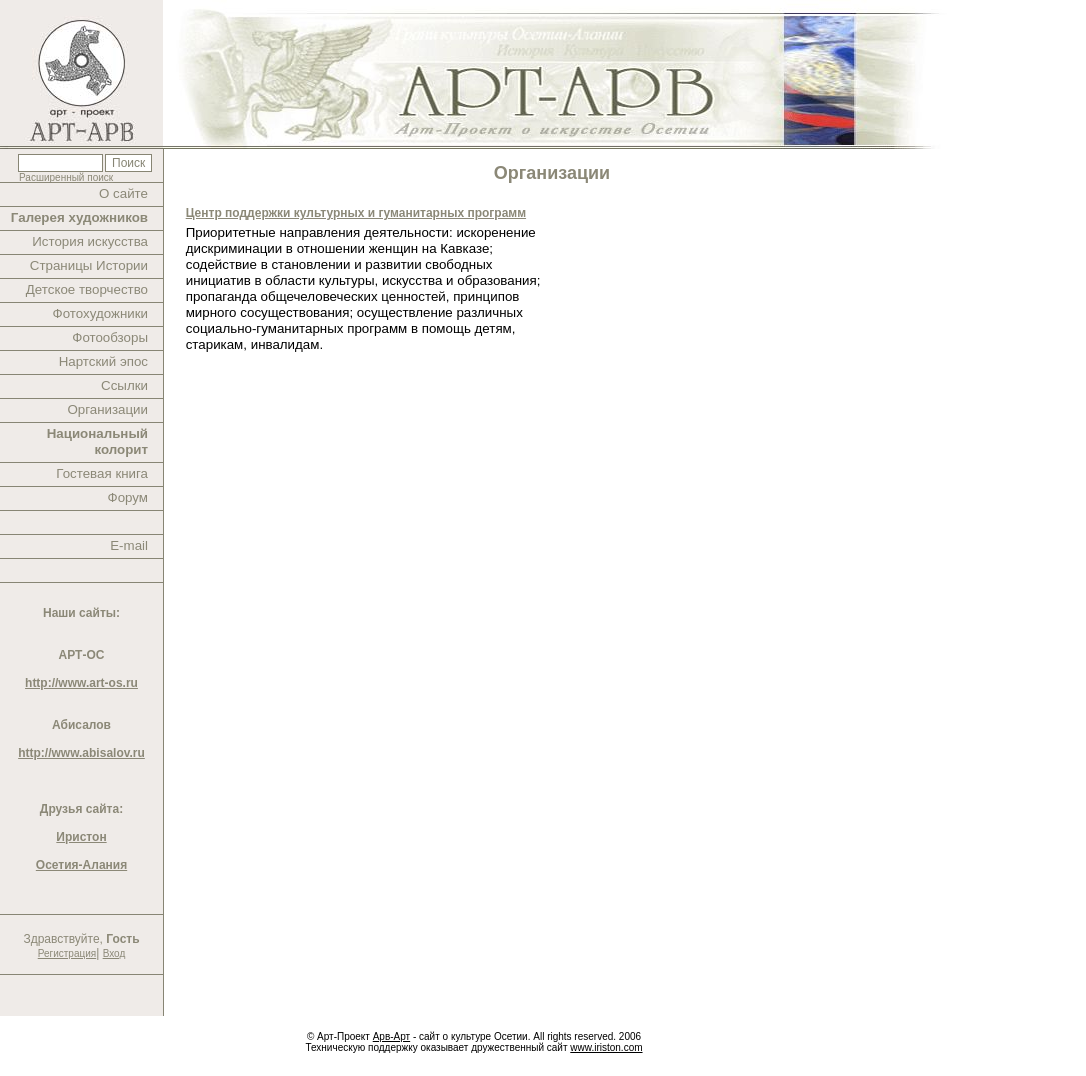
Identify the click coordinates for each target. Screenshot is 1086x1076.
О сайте (123, 193)
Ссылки (124, 385)
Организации (107, 409)
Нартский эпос (103, 361)
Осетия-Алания (81, 865)
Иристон (81, 837)
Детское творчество (87, 289)
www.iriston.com (606, 1047)
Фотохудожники (100, 313)
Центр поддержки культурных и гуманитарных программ (356, 213)
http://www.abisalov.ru (81, 753)
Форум (128, 497)
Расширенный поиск (66, 177)
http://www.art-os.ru (81, 683)
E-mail (129, 545)
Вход (114, 953)
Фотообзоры (110, 337)
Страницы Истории (89, 265)
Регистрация (67, 953)
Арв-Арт (391, 1036)
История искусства (90, 241)
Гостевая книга (102, 473)
